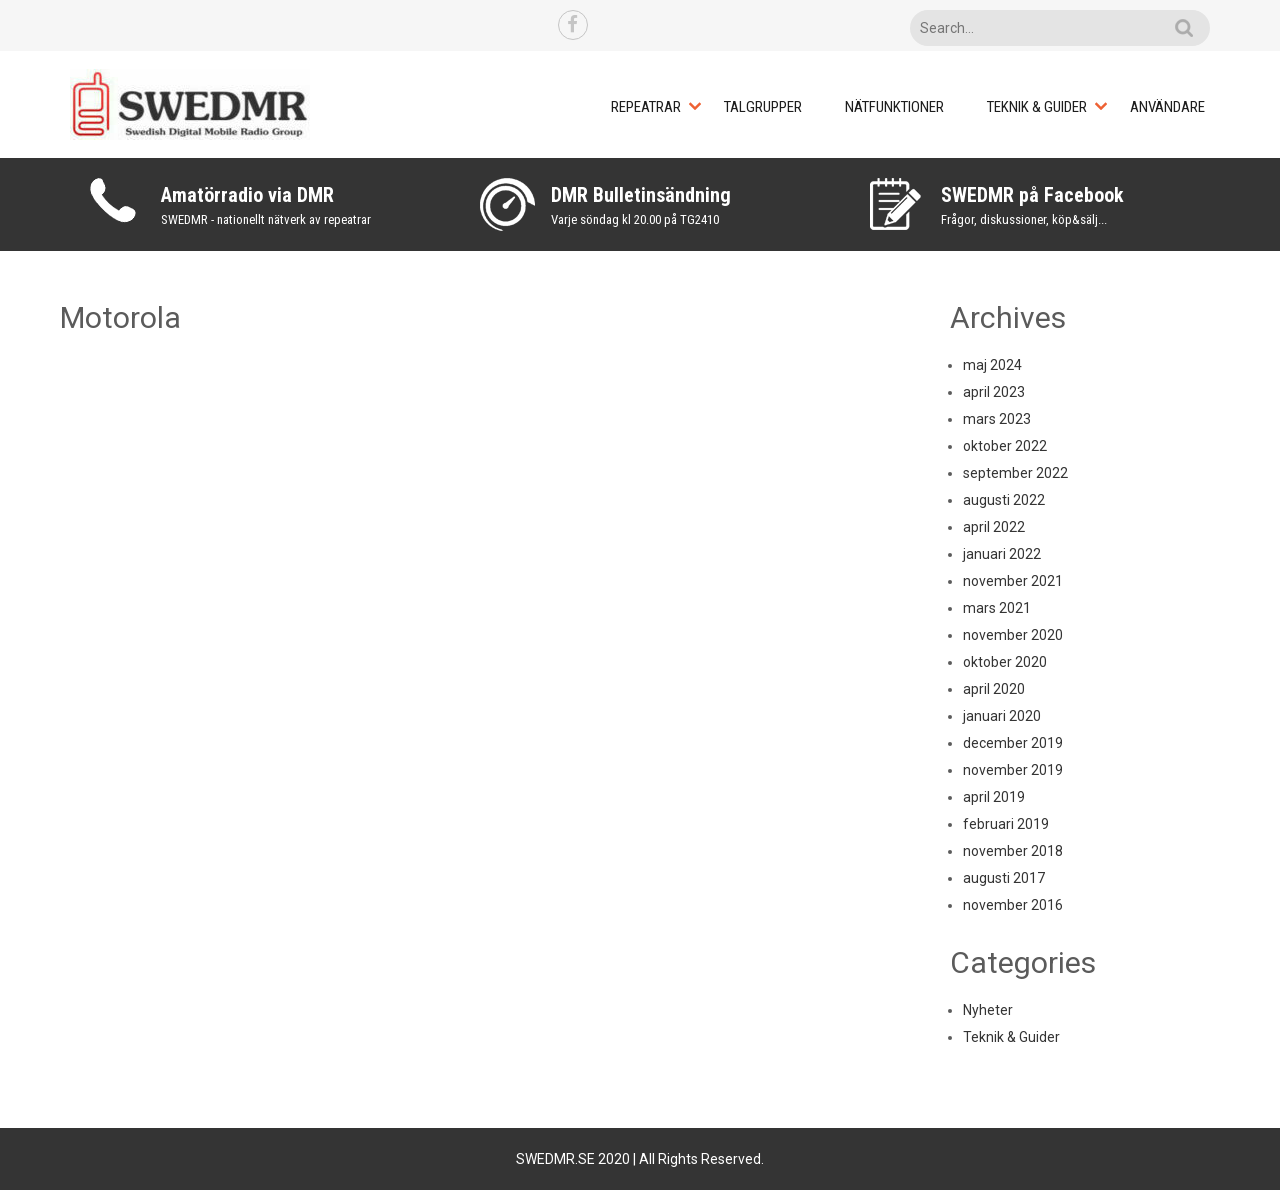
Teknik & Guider (1037, 107)
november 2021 (1013, 581)
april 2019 (994, 797)
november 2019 (1013, 770)
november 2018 (1013, 851)
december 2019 (1013, 743)
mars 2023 (997, 419)
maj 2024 (992, 365)
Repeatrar (646, 107)
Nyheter (988, 1010)
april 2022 (994, 527)
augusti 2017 (1004, 878)
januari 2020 (1002, 716)
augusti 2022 (1004, 500)
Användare (1167, 107)
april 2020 (994, 689)
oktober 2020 (1005, 662)
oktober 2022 (1005, 446)
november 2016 (1013, 905)
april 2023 (994, 392)
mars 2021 (997, 608)
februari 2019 (1006, 824)
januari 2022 (1002, 554)
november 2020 (1013, 635)
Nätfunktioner (894, 107)
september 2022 (1015, 473)
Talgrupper (763, 107)
